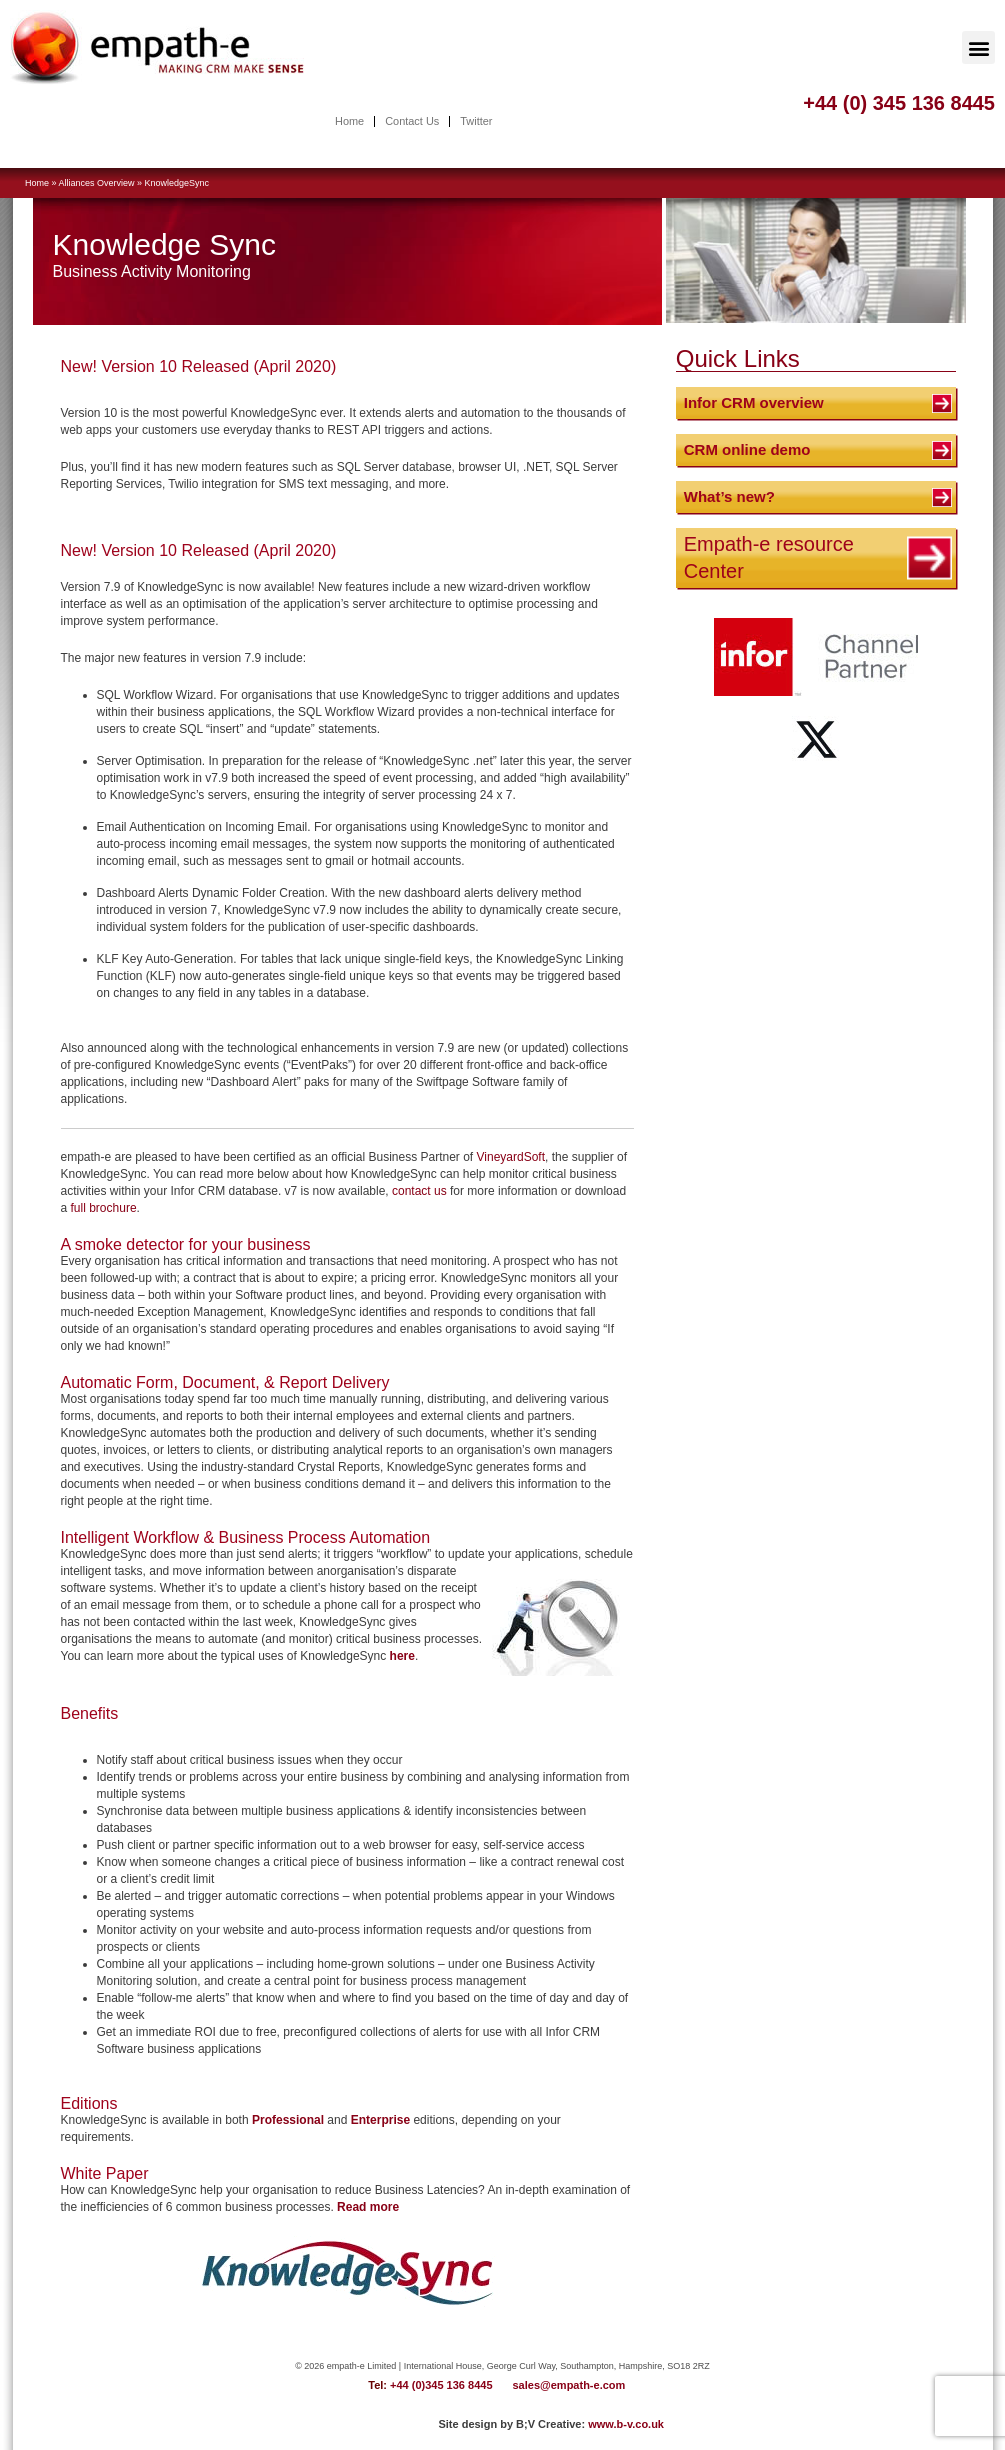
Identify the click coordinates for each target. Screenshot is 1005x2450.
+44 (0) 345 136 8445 (899, 103)
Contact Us (412, 121)
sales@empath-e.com (569, 2385)
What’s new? (729, 496)
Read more (368, 2207)
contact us (419, 1191)
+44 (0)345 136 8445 (441, 2385)
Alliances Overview (97, 183)
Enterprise (380, 2120)
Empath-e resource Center (769, 557)
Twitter (476, 121)
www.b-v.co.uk (626, 2424)
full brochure (104, 1208)
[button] (978, 47)
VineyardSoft (511, 1157)
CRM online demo (747, 449)
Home (348, 121)
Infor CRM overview (754, 402)
